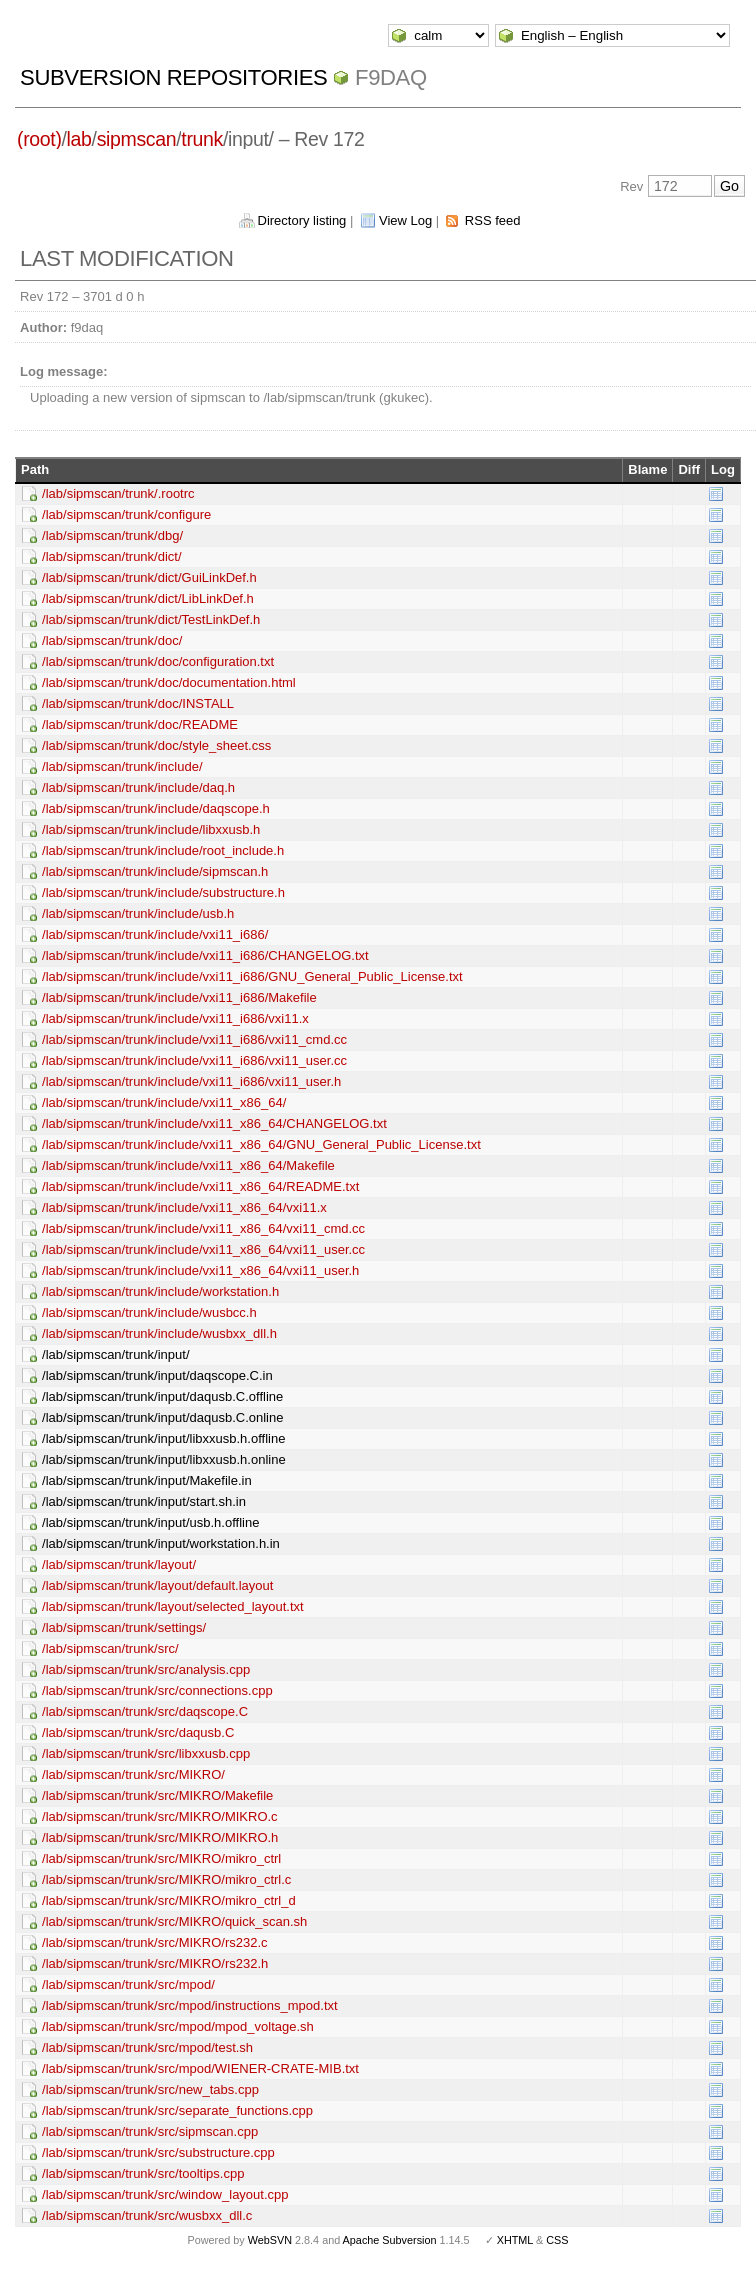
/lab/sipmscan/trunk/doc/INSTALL (138, 703)
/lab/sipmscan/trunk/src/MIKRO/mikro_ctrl (161, 1858)
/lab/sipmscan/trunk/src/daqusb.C (138, 1732)
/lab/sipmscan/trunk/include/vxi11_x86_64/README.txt (200, 1186)
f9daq (391, 77)
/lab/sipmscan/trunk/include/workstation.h (160, 1291)
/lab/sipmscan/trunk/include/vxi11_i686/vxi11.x (175, 1018)
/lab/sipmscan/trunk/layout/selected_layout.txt (173, 1606)
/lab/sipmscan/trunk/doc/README (140, 724)
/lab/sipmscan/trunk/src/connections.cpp (157, 1690)
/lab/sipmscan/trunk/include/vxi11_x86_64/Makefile (188, 1165)
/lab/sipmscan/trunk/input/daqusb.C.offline (162, 1396)
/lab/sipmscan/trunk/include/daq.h (138, 787)
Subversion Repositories (173, 77)
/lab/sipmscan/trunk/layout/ (119, 1564)
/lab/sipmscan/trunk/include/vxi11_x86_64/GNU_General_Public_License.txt (261, 1144)
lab (79, 139)
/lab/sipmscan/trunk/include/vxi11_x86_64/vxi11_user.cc (203, 1249)
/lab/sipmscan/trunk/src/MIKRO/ (133, 1774)
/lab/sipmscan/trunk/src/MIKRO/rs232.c (154, 1942)
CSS (557, 2240)
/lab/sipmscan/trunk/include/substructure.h (163, 892)
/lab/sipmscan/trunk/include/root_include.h (163, 850)
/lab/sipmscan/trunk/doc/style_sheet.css (156, 745)
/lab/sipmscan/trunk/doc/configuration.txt (158, 661)
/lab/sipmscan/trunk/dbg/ (112, 535)
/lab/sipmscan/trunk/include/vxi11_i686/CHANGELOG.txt (205, 955)
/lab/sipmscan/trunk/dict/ (111, 556)
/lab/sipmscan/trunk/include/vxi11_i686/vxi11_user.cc (194, 1060)
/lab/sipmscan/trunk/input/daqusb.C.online (162, 1417)
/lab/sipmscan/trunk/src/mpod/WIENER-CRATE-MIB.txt (200, 2068)
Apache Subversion (390, 2240)
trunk (202, 139)
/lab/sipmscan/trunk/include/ (122, 766)
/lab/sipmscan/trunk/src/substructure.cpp (158, 2152)
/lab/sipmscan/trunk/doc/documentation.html (169, 682)
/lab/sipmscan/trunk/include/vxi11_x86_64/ (164, 1102)
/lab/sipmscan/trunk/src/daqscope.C (145, 1711)
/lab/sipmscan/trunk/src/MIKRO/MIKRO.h (160, 1837)
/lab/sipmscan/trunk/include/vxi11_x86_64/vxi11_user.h (200, 1270)
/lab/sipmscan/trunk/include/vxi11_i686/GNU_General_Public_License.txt (252, 976)
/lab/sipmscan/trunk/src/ (110, 1648)
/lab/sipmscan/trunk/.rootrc (118, 493)
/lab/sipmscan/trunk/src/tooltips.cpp (143, 2173)
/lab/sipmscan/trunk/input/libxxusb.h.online (164, 1459)
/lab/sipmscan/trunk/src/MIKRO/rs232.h (155, 1963)
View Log (405, 220)
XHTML (515, 2240)
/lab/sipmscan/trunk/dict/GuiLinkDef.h (149, 577)
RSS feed (493, 220)
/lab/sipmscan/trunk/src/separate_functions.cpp (177, 2110)
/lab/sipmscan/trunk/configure (126, 514)
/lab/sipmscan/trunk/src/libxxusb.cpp (146, 1753)
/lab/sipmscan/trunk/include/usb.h (138, 913)
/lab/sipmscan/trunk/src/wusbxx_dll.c (147, 2215)
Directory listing (302, 220)
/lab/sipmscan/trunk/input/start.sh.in (144, 1501)
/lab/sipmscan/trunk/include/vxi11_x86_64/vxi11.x (184, 1207)
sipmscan (137, 139)
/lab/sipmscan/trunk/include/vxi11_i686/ (155, 934)
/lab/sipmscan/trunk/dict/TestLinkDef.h (151, 619)
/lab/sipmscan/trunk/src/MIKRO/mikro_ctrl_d (169, 1900)
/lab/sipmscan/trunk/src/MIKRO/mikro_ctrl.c (166, 1879)
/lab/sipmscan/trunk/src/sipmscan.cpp (150, 2131)
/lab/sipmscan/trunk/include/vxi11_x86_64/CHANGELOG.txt (214, 1123)
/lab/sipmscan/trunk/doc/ (112, 640)
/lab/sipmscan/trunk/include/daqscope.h (156, 808)
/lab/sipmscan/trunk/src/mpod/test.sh (147, 2047)
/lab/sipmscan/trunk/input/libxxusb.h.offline (163, 1438)
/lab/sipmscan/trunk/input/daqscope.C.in (157, 1375)
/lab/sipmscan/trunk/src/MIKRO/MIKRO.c (160, 1816)
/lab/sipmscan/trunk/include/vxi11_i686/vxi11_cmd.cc (194, 1039)
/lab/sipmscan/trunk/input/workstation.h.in (161, 1543)
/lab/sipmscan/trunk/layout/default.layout (157, 1585)
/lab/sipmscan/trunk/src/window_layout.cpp (165, 2194)
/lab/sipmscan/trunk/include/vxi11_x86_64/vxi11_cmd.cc (203, 1228)
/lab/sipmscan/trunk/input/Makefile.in (147, 1480)
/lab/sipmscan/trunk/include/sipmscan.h (155, 871)
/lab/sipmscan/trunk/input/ (115, 1354)
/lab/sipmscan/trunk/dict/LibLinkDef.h (148, 598)
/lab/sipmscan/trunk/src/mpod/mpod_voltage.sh (178, 2026)
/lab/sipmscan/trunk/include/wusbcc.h (149, 1312)
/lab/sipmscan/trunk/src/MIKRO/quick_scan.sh (174, 1921)
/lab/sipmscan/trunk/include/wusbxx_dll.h (159, 1333)
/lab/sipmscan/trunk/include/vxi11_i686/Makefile (179, 997)
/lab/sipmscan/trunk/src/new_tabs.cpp (150, 2089)
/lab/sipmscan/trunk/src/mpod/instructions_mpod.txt (190, 2005)
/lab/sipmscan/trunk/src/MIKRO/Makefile (157, 1795)
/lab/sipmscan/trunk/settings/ (124, 1627)
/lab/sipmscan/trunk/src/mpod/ (128, 1984)
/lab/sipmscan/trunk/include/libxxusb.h (151, 829)
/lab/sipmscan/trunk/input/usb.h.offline (150, 1522)
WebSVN (270, 2240)
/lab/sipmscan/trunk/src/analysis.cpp (146, 1669)
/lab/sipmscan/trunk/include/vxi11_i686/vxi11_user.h (191, 1081)
